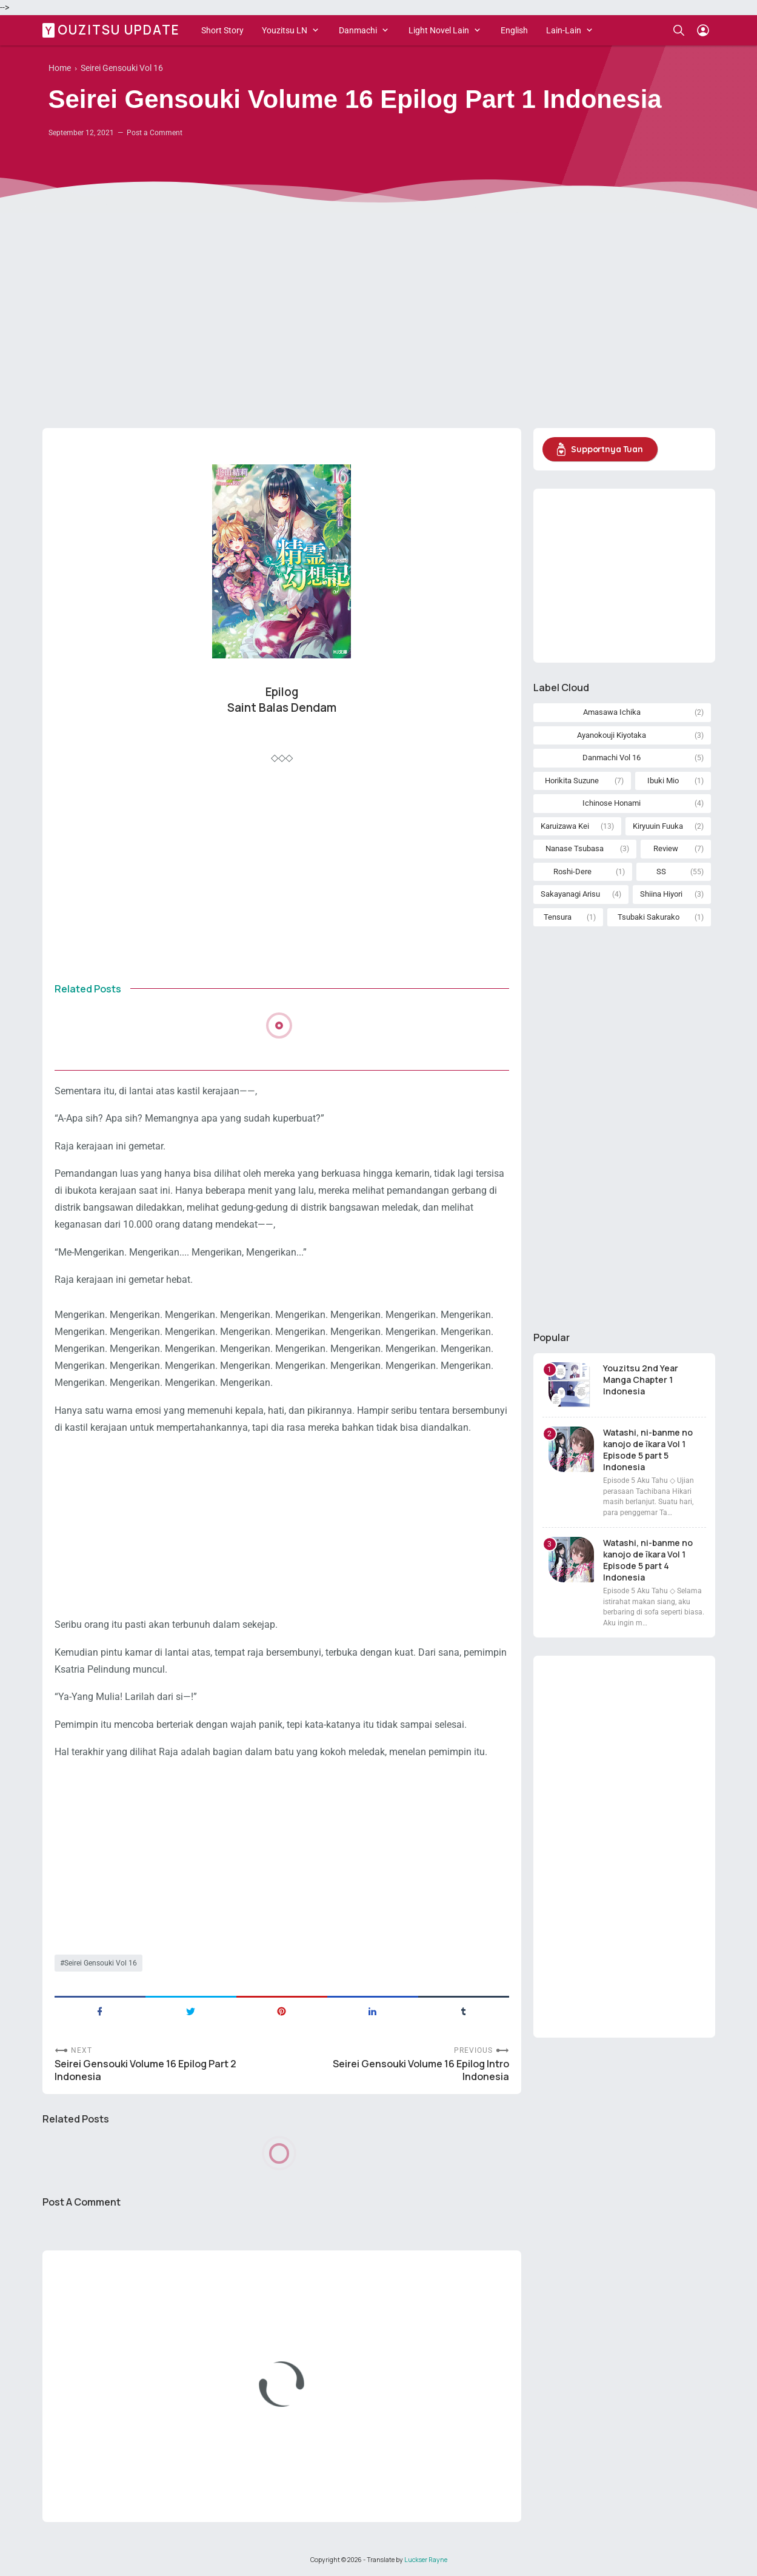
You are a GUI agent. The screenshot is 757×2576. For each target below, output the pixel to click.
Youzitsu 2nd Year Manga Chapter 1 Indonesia (640, 1379)
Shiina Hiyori (661, 893)
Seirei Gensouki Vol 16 (100, 1963)
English (514, 30)
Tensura (558, 917)
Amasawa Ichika (612, 712)
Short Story (222, 30)
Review (665, 848)
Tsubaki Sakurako (648, 917)
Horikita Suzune (572, 780)
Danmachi (358, 30)
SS (661, 871)
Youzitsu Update (112, 29)
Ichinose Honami (611, 803)
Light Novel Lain (439, 30)
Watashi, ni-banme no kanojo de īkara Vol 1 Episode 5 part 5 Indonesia (648, 1450)
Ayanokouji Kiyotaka (611, 735)
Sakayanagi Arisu (570, 893)
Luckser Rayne (425, 2559)
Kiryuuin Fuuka (658, 826)
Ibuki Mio (663, 780)
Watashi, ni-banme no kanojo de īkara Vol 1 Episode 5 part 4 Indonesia (648, 1560)
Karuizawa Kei (565, 826)
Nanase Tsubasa (574, 848)
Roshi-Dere (572, 871)
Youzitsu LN (284, 30)
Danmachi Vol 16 (611, 757)
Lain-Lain (563, 30)
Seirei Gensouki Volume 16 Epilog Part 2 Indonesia (145, 2070)
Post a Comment (154, 133)
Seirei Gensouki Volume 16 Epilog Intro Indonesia (421, 2070)
